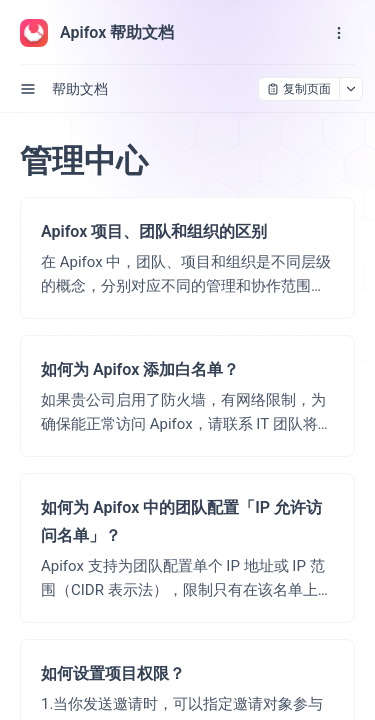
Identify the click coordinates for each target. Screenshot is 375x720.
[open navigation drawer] (339, 33)
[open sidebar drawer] (28, 89)
